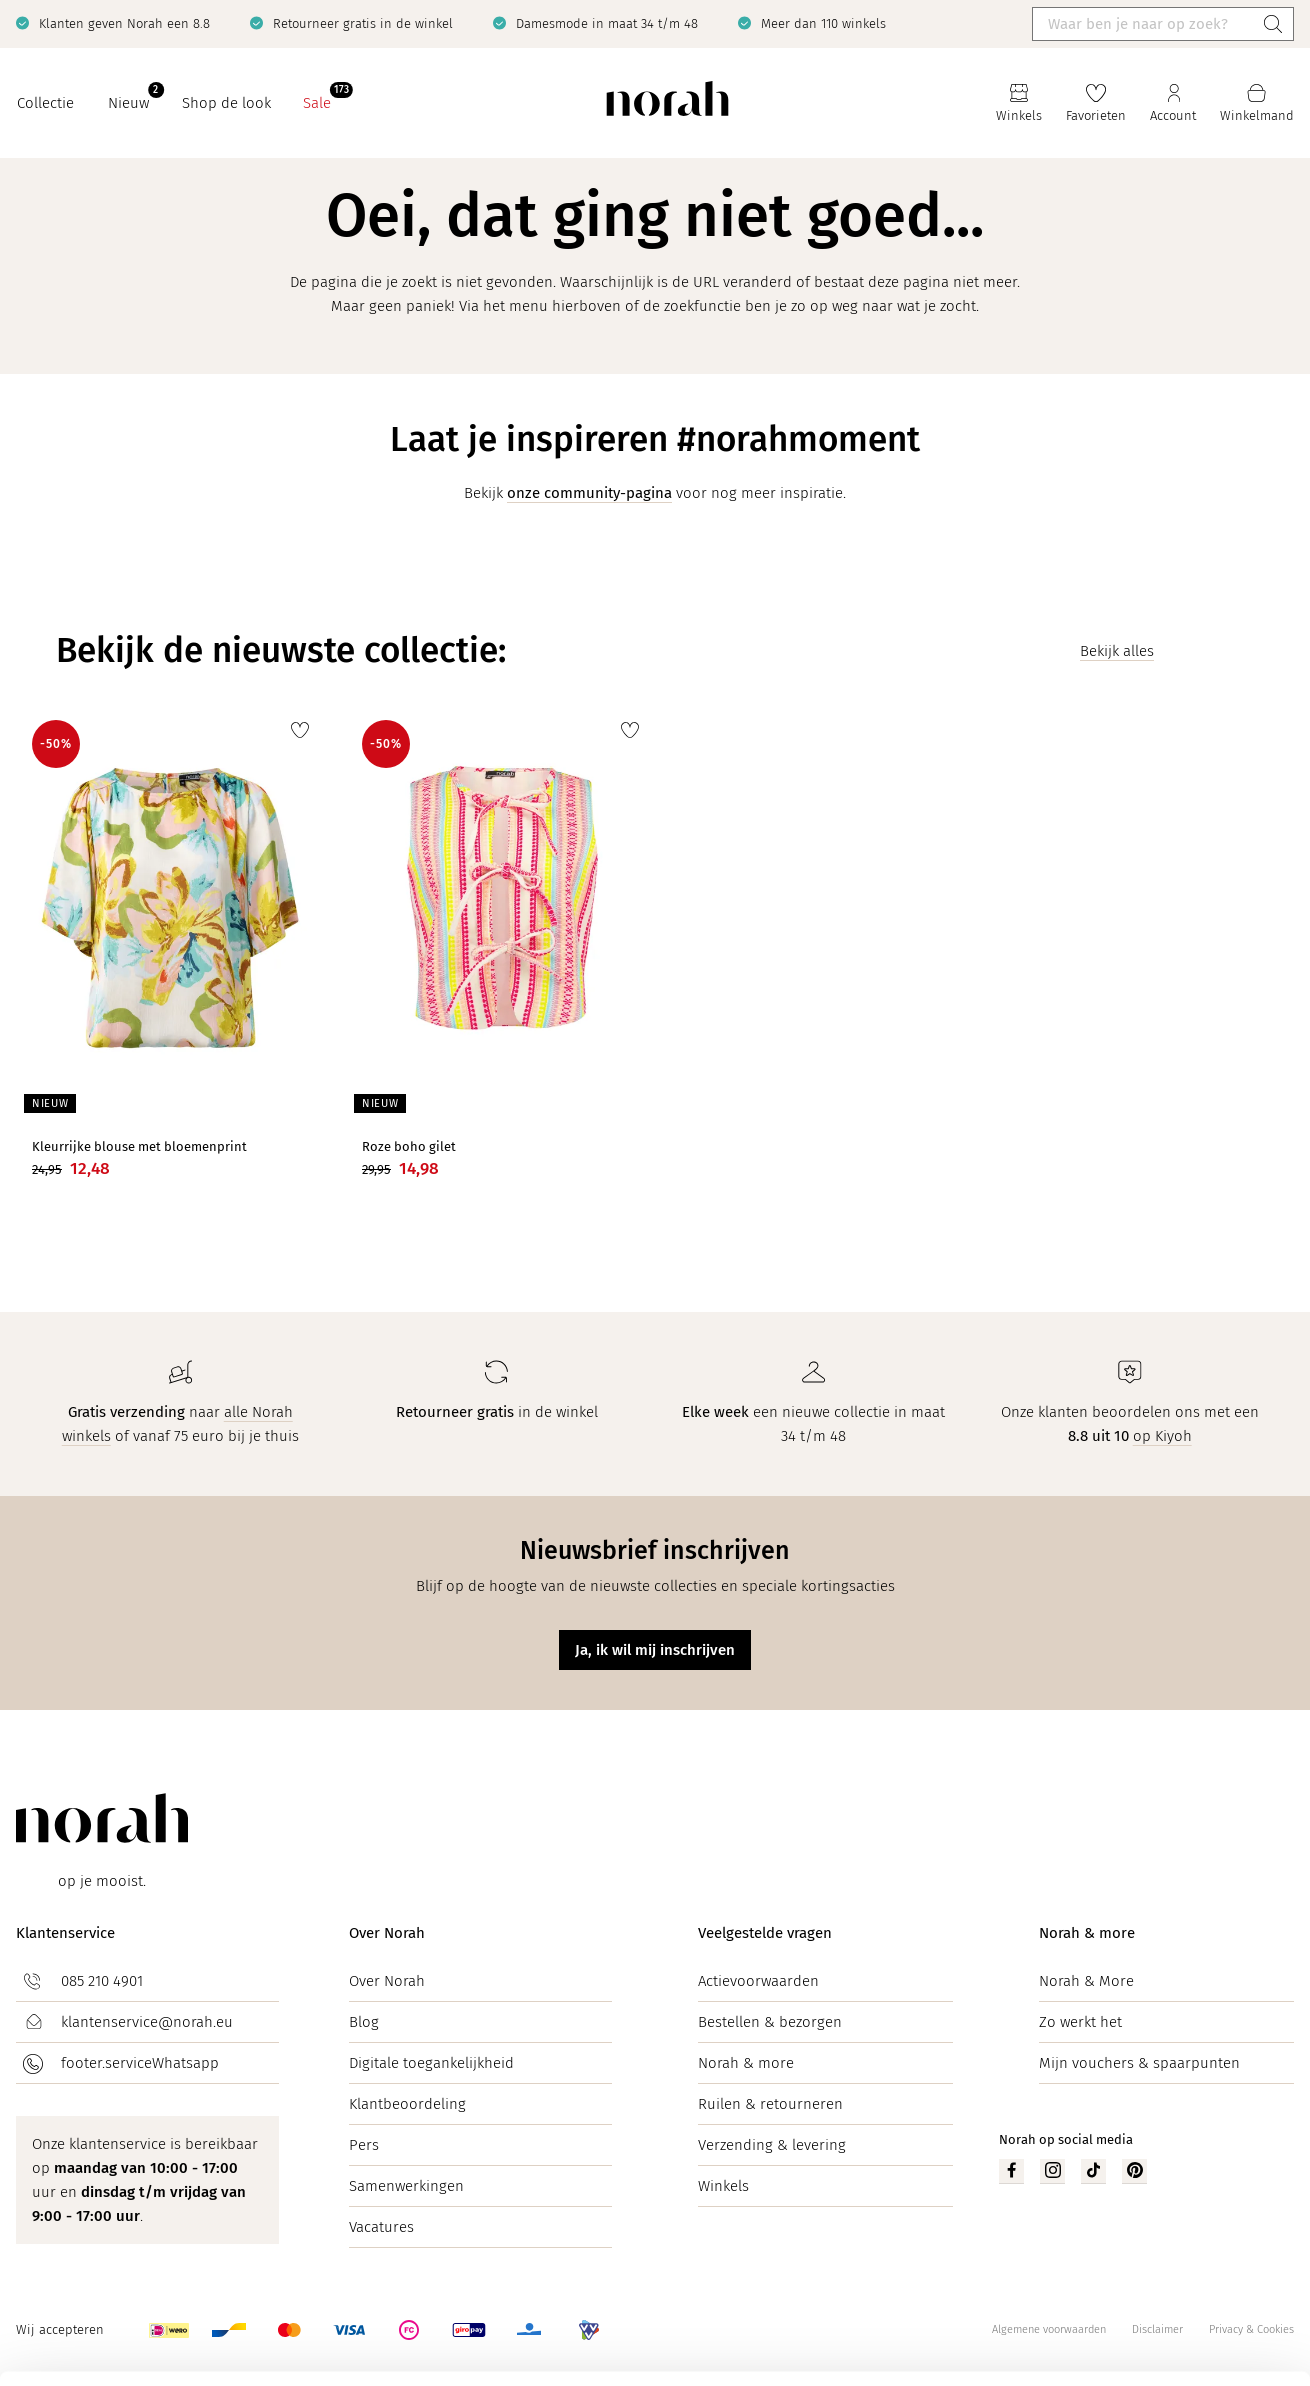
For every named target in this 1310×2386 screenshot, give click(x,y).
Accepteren (1143, 2279)
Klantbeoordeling (407, 2104)
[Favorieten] (1096, 103)
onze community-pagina (589, 493)
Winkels (723, 2186)
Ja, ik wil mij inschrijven (655, 1650)
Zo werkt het (1080, 2022)
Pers (364, 2145)
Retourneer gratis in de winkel (363, 23)
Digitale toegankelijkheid (431, 2063)
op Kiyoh (1162, 1436)
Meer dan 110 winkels (823, 23)
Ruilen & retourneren (770, 2104)
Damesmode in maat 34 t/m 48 (607, 23)
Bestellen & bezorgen (770, 2022)
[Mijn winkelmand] (1257, 103)
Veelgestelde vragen (765, 1933)
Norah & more (746, 2063)
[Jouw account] (1173, 103)
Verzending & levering (772, 2145)
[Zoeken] (1273, 24)
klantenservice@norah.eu (147, 2022)
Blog (364, 2022)
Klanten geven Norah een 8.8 (124, 23)
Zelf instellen (1144, 2334)
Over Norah (387, 1933)
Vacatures (381, 2227)
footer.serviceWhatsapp (140, 2063)
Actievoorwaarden (758, 1981)
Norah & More (1086, 1981)
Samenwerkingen (406, 2186)
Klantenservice (65, 1933)
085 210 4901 (102, 1981)
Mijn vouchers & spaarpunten (1139, 2063)
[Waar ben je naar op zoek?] (1143, 24)
